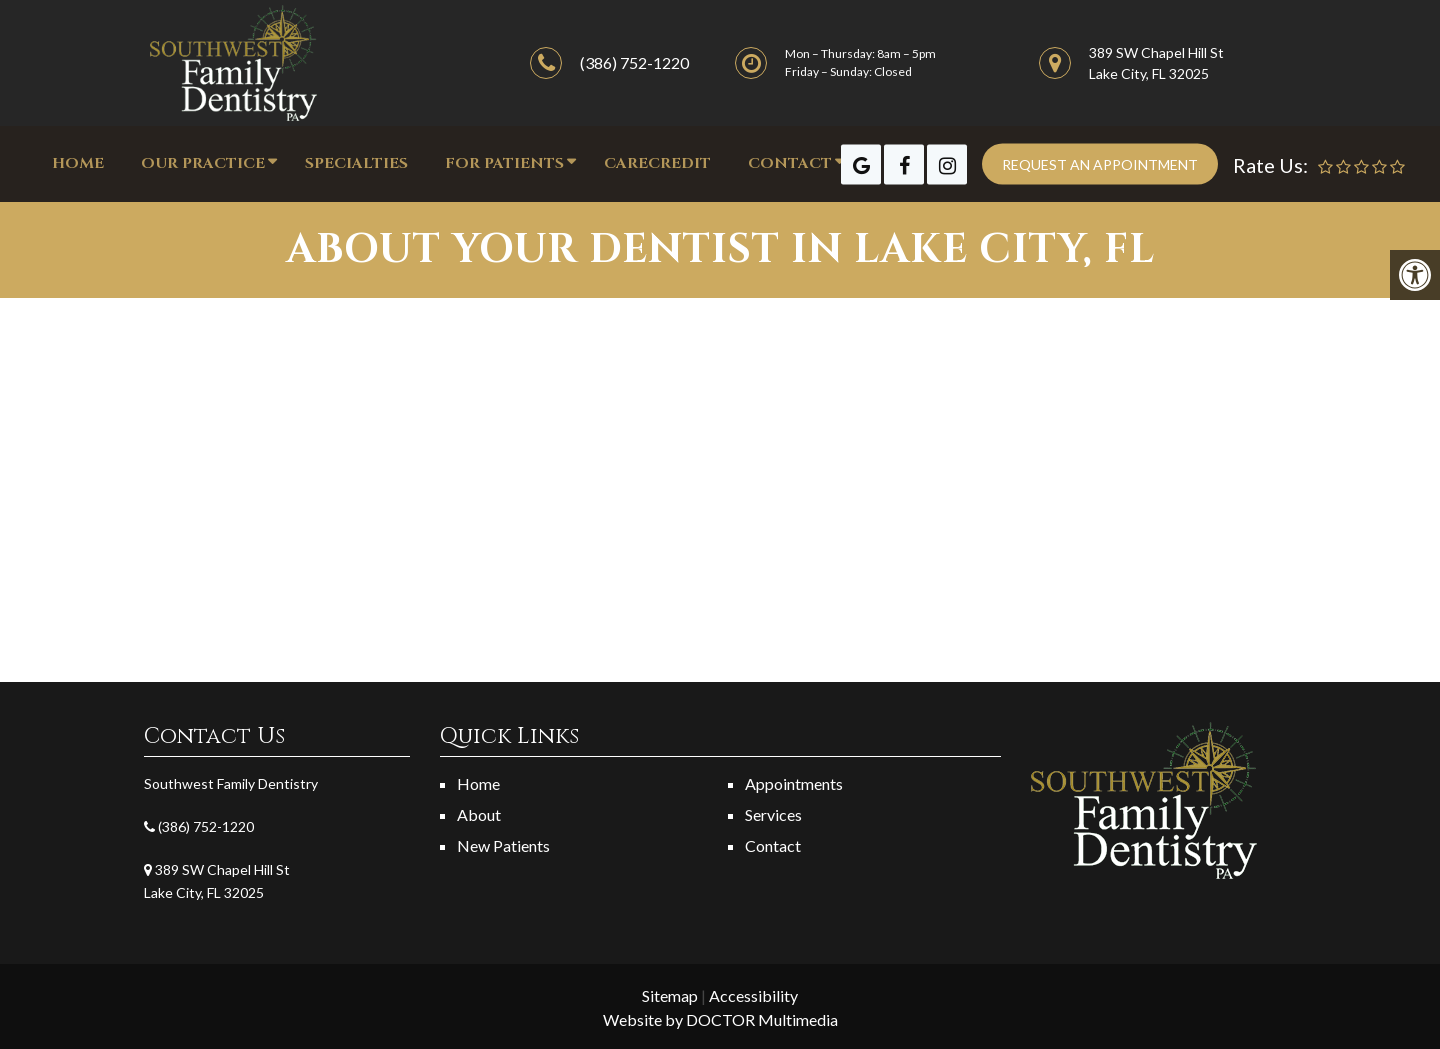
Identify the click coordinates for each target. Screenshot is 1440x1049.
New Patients (503, 845)
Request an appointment (1100, 164)
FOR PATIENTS (504, 163)
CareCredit (657, 163)
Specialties (356, 163)
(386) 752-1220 (634, 62)
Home (78, 163)
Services (773, 814)
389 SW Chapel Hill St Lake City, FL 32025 (1156, 63)
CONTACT (790, 163)
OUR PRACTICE (203, 163)
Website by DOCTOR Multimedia (720, 1019)
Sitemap (670, 995)
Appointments (794, 783)
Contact (773, 845)
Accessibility (753, 995)
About (479, 814)
